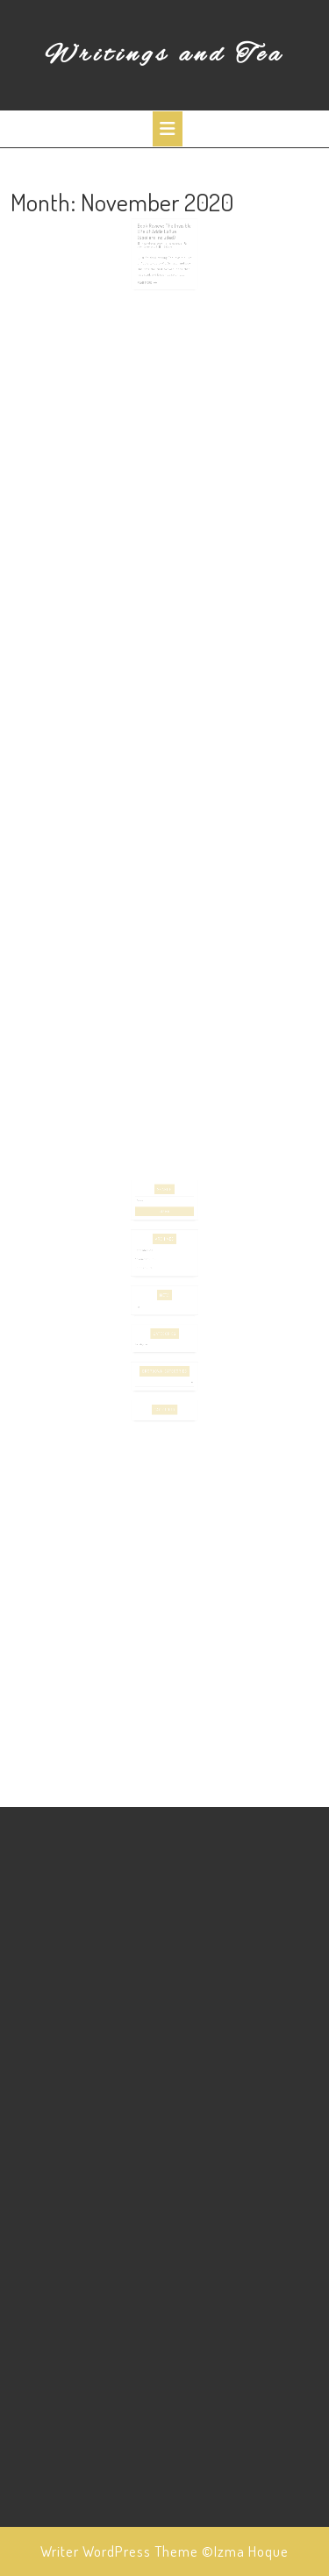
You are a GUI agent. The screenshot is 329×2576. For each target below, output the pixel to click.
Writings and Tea (164, 55)
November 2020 (149, 1260)
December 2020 (149, 1253)
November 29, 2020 (154, 250)
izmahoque (173, 250)
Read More (148, 282)
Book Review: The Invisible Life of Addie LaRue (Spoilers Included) (164, 239)
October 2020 (147, 1267)
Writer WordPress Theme (119, 2551)
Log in (143, 1300)
